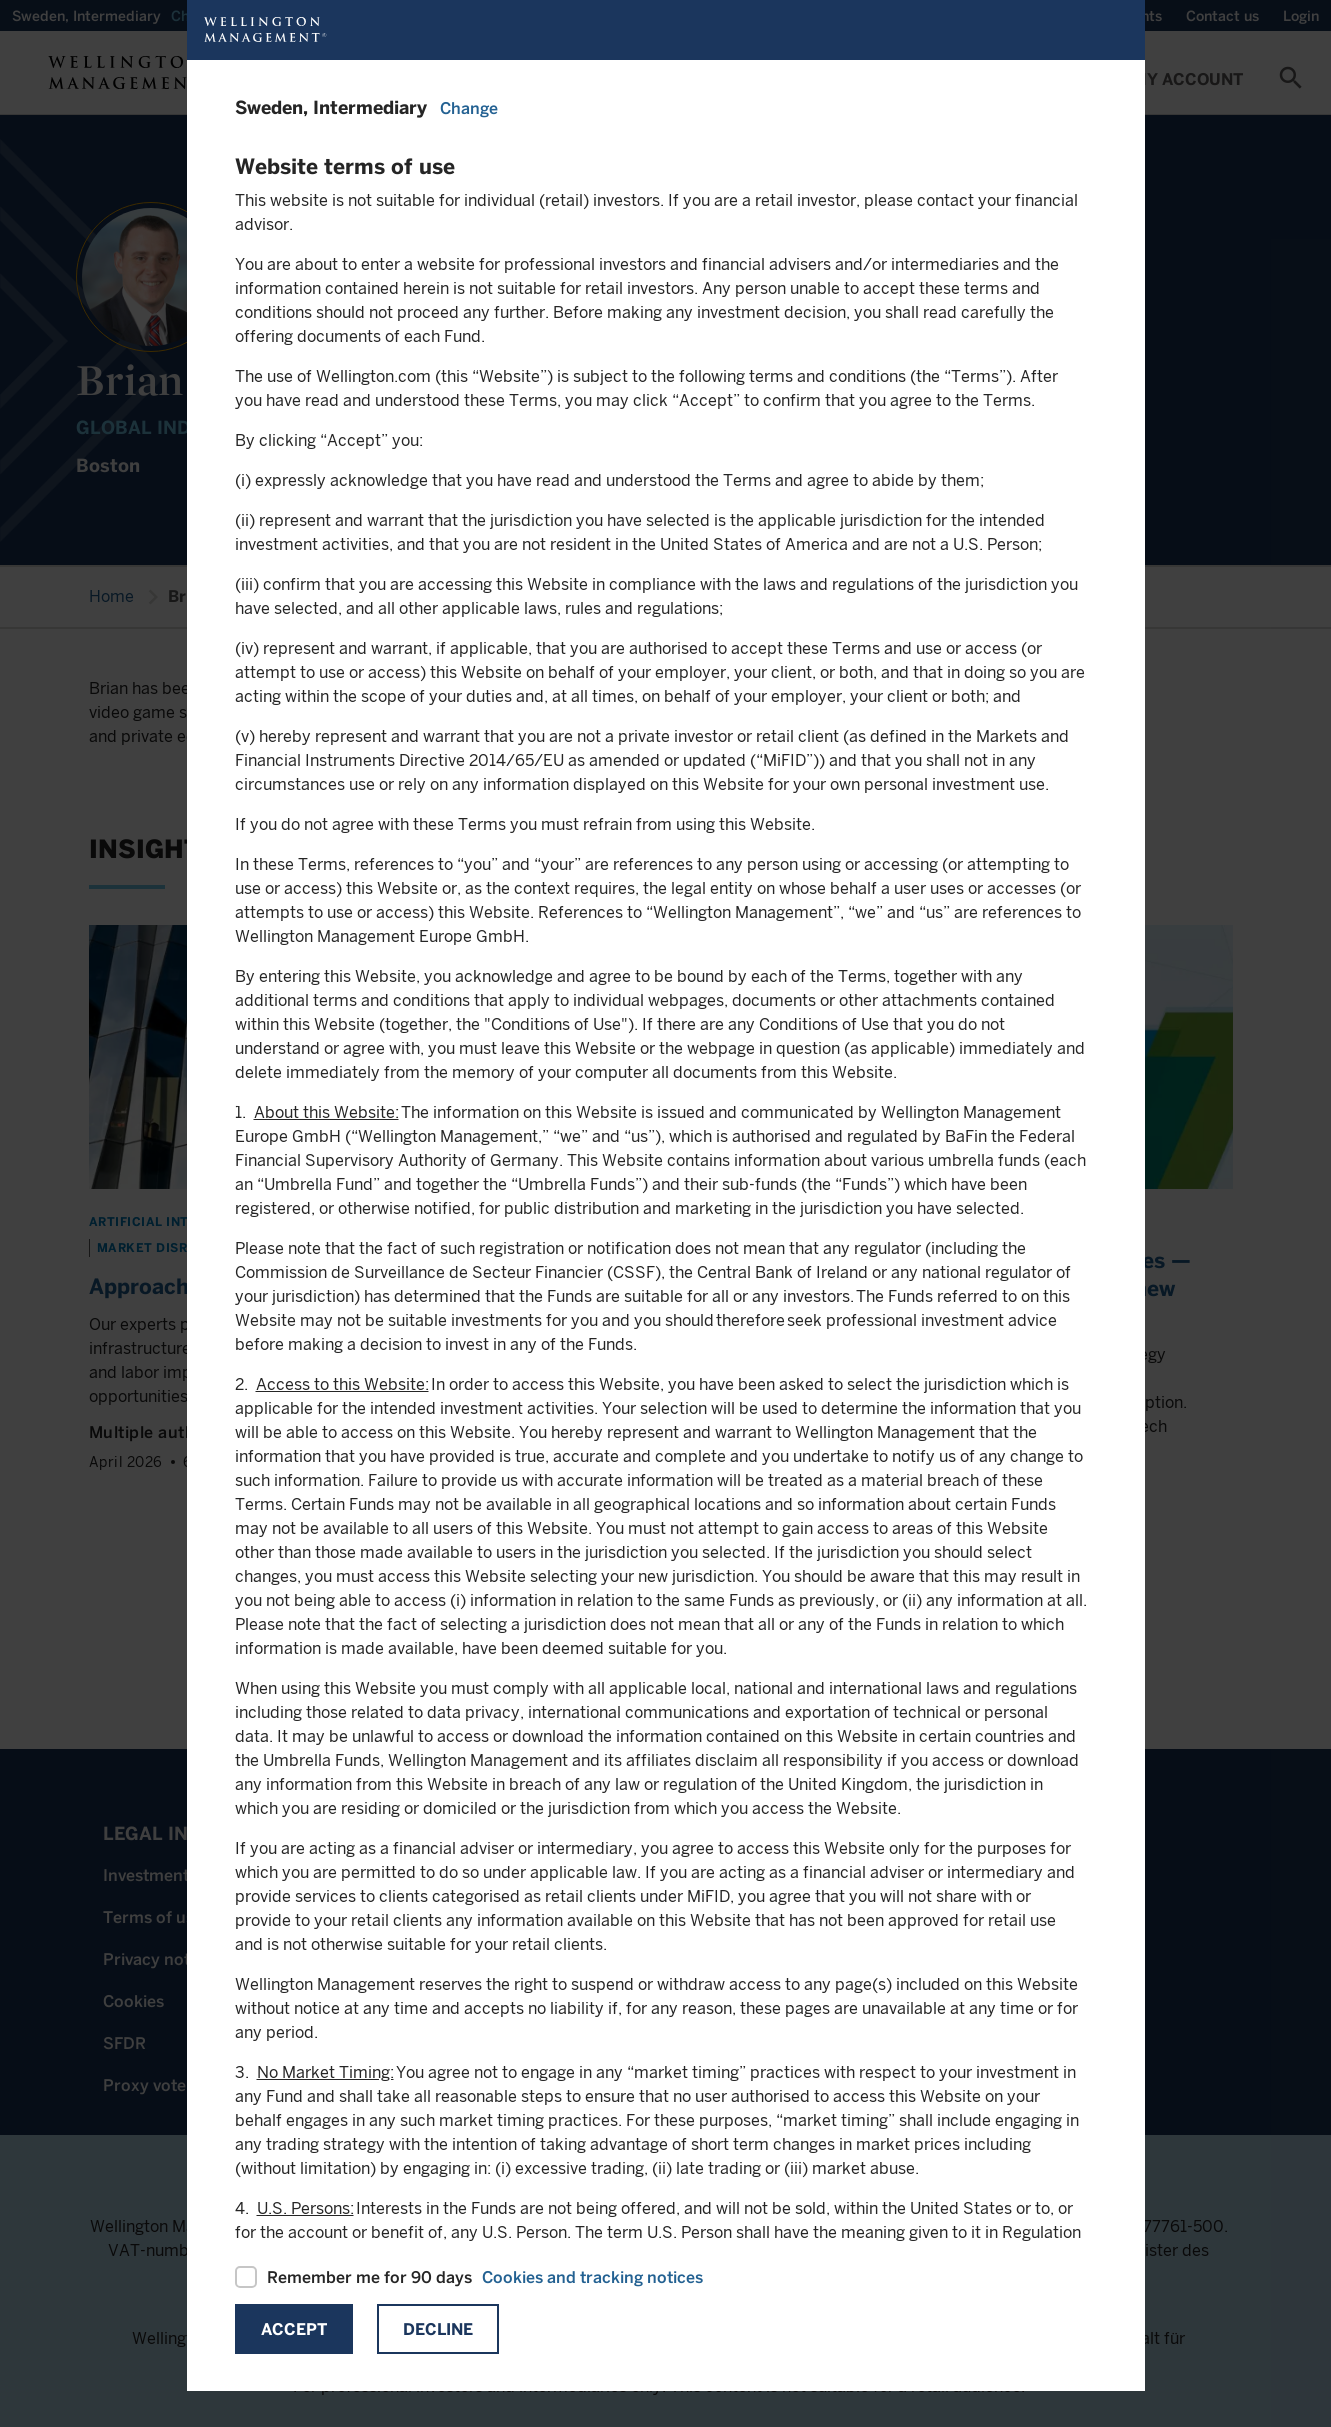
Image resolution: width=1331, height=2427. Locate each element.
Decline (438, 2329)
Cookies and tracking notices (592, 2277)
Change (469, 108)
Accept (294, 2329)
